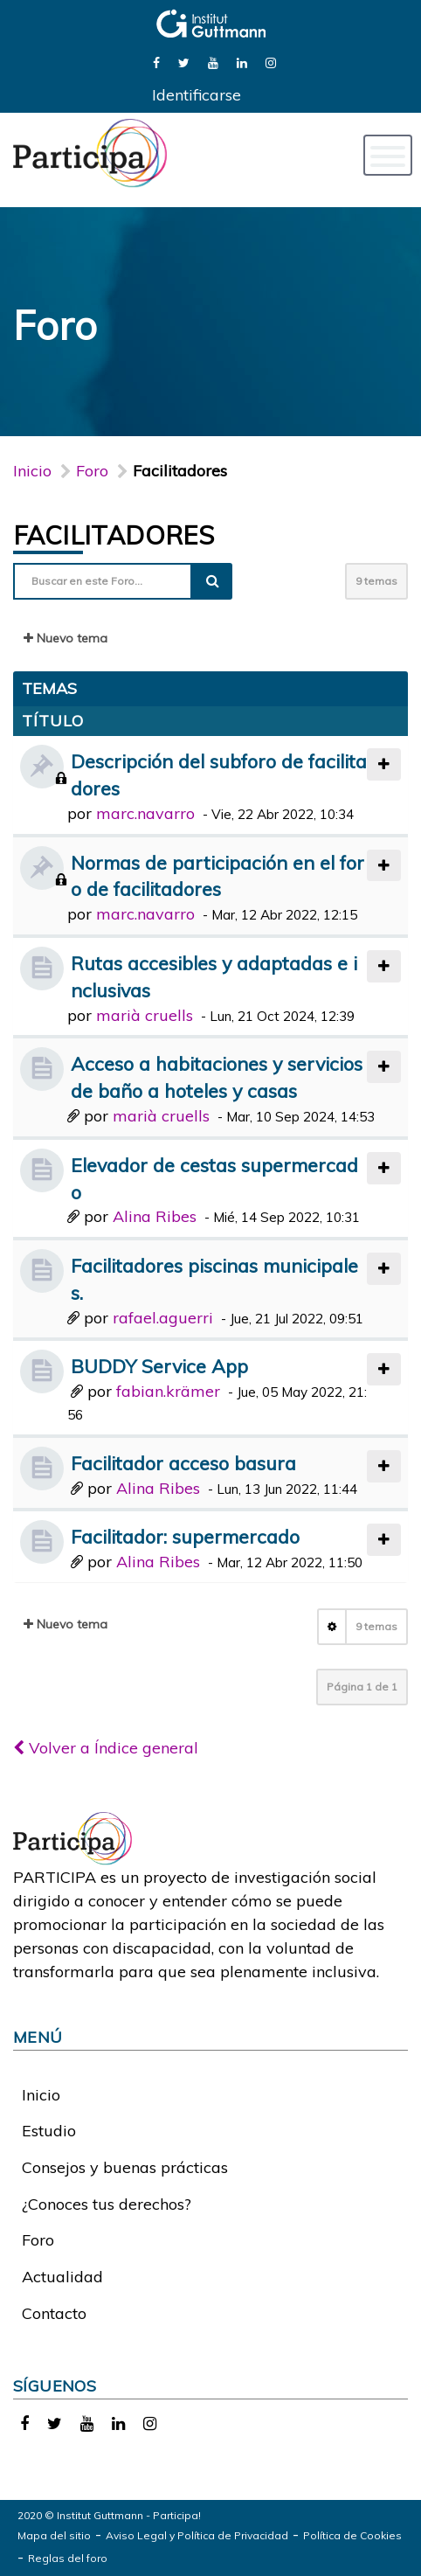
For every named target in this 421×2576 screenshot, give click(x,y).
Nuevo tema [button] (65, 638)
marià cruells (144, 1015)
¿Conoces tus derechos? (106, 2204)
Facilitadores (113, 535)
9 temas (376, 580)
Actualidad (62, 2277)
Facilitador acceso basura (183, 1463)
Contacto (54, 2313)
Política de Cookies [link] (352, 2535)
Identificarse (196, 95)
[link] (156, 62)
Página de (362, 1686)
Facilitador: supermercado (185, 1536)
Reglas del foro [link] (67, 2558)
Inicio (32, 471)
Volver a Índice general (105, 1748)
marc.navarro (145, 813)
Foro (38, 2240)
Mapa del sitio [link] (54, 2535)
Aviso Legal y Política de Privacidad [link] (197, 2535)
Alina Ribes (155, 1216)
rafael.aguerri (163, 1318)
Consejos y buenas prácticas (125, 2167)
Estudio (49, 2131)
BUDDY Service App (159, 1366)
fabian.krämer (168, 1391)
